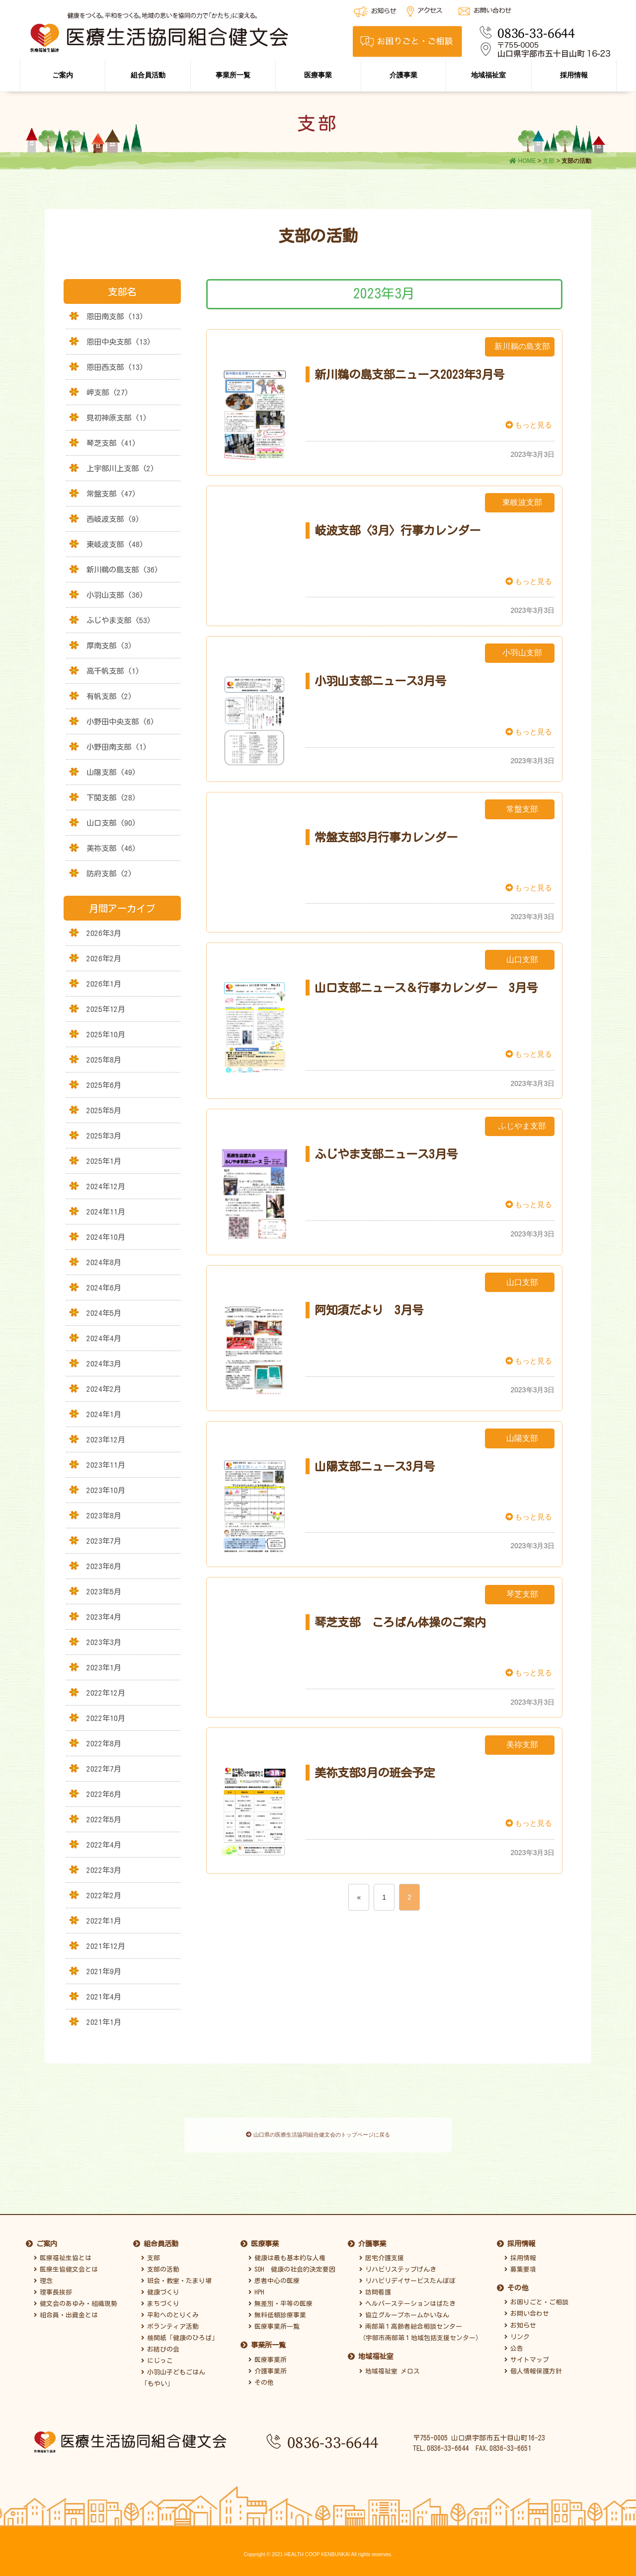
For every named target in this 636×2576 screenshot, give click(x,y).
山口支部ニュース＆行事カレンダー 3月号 (426, 988)
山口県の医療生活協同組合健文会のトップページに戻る (317, 2135)
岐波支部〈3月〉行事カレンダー (397, 530)
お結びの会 (160, 2343)
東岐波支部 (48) (115, 544)
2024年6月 (103, 1287)
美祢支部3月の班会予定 (375, 1773)
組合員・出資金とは (66, 2309)
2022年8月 (103, 1743)
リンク (517, 2330)
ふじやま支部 (522, 1126)
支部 (549, 160)
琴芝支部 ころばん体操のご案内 (400, 1622)
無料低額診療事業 (277, 2309)
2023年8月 (103, 1515)
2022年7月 (103, 1769)
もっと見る (528, 425)
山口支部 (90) (111, 823)
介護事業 (403, 75)
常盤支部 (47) (111, 494)
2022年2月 (103, 1895)
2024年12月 (105, 1186)
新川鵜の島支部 (522, 346)
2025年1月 (103, 1161)
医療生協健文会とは (66, 2263)
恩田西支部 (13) (115, 367)
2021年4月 (103, 1997)
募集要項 (520, 2263)
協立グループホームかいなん (404, 2309)
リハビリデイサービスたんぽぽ (407, 2275)
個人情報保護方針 (533, 2364)
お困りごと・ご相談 (536, 2296)
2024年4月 (103, 1338)
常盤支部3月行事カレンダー (386, 837)
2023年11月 (105, 1465)
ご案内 (62, 75)
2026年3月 (103, 933)
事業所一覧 (233, 75)
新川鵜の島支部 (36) (122, 569)
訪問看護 (375, 2286)
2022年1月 (103, 1921)
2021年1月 (103, 2022)
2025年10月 (105, 1034)
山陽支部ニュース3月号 (375, 1466)
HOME (522, 160)
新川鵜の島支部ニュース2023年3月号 (409, 374)
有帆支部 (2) (109, 696)
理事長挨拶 (53, 2286)
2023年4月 (103, 1617)
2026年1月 (103, 984)
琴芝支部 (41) (111, 443)
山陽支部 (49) (111, 772)
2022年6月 (103, 1794)
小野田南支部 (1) (116, 747)
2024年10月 (105, 1237)
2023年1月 (103, 1667)
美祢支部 (522, 1744)
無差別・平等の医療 (280, 2297)
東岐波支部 (522, 502)
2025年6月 (103, 1085)
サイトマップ (526, 2353)
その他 (261, 2376)
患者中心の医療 (274, 2275)
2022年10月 (105, 1718)
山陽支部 (522, 1438)
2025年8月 (103, 1060)
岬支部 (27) (107, 392)
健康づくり (160, 2286)
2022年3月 (103, 1870)
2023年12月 (105, 1439)
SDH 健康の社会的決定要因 (291, 2263)
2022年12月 (105, 1693)
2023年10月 (105, 1490)
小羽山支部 (522, 652)
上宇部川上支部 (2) (120, 468)
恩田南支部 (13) (115, 316)
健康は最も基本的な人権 (286, 2252)
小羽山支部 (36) (115, 595)
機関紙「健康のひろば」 (179, 2332)
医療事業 (318, 75)
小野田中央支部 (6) (120, 721)
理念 (43, 2275)
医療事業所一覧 (274, 2320)
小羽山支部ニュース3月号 (380, 681)
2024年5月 (103, 1313)
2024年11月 (105, 1212)
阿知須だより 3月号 (369, 1310)
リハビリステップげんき (397, 2263)
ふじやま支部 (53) (118, 620)
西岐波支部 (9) (113, 519)
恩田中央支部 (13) (118, 342)
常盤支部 (522, 809)
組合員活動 (148, 75)
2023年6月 (103, 1566)
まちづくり (160, 2297)
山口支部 (522, 959)
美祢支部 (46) (111, 848)
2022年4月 (103, 1845)
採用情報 (574, 75)
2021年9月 (103, 1971)
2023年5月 (103, 1591)
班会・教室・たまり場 (176, 2275)
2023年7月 (103, 1541)
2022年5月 (103, 1819)
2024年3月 (103, 1363)
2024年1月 (103, 1414)
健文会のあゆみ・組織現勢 (75, 2297)
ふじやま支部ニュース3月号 (386, 1154)
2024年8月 (103, 1262)
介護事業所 (267, 2364)
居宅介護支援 (381, 2252)
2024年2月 (103, 1389)
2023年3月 (103, 1642)
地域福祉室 (488, 75)
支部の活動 (160, 2263)
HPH (256, 2286)
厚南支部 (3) (109, 645)
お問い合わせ (526, 2307)
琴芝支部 (522, 1594)
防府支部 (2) (109, 873)
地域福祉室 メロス (389, 2364)
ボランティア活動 (170, 2320)
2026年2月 (103, 958)
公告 (513, 2342)
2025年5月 (103, 1110)
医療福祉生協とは (62, 2252)
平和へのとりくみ (170, 2309)
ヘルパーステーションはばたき (407, 2297)
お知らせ (520, 2319)
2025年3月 (103, 1136)
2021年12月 (105, 1946)
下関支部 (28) (111, 797)
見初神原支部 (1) (116, 418)
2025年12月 (105, 1009)
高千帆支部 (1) (113, 671)
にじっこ (157, 2355)
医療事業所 (267, 2353)
